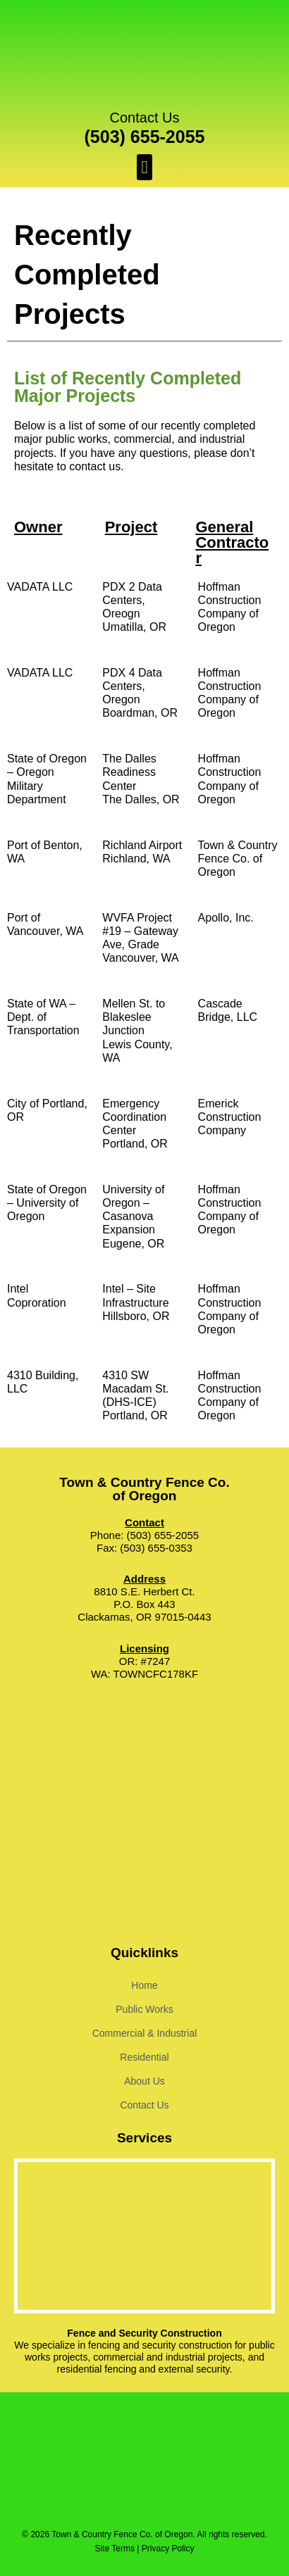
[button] (144, 167)
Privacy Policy (168, 2548)
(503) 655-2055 (145, 136)
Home (144, 1985)
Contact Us (145, 117)
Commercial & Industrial (144, 2033)
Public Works (144, 2009)
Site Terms (115, 2548)
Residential (144, 2057)
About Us (144, 2081)
